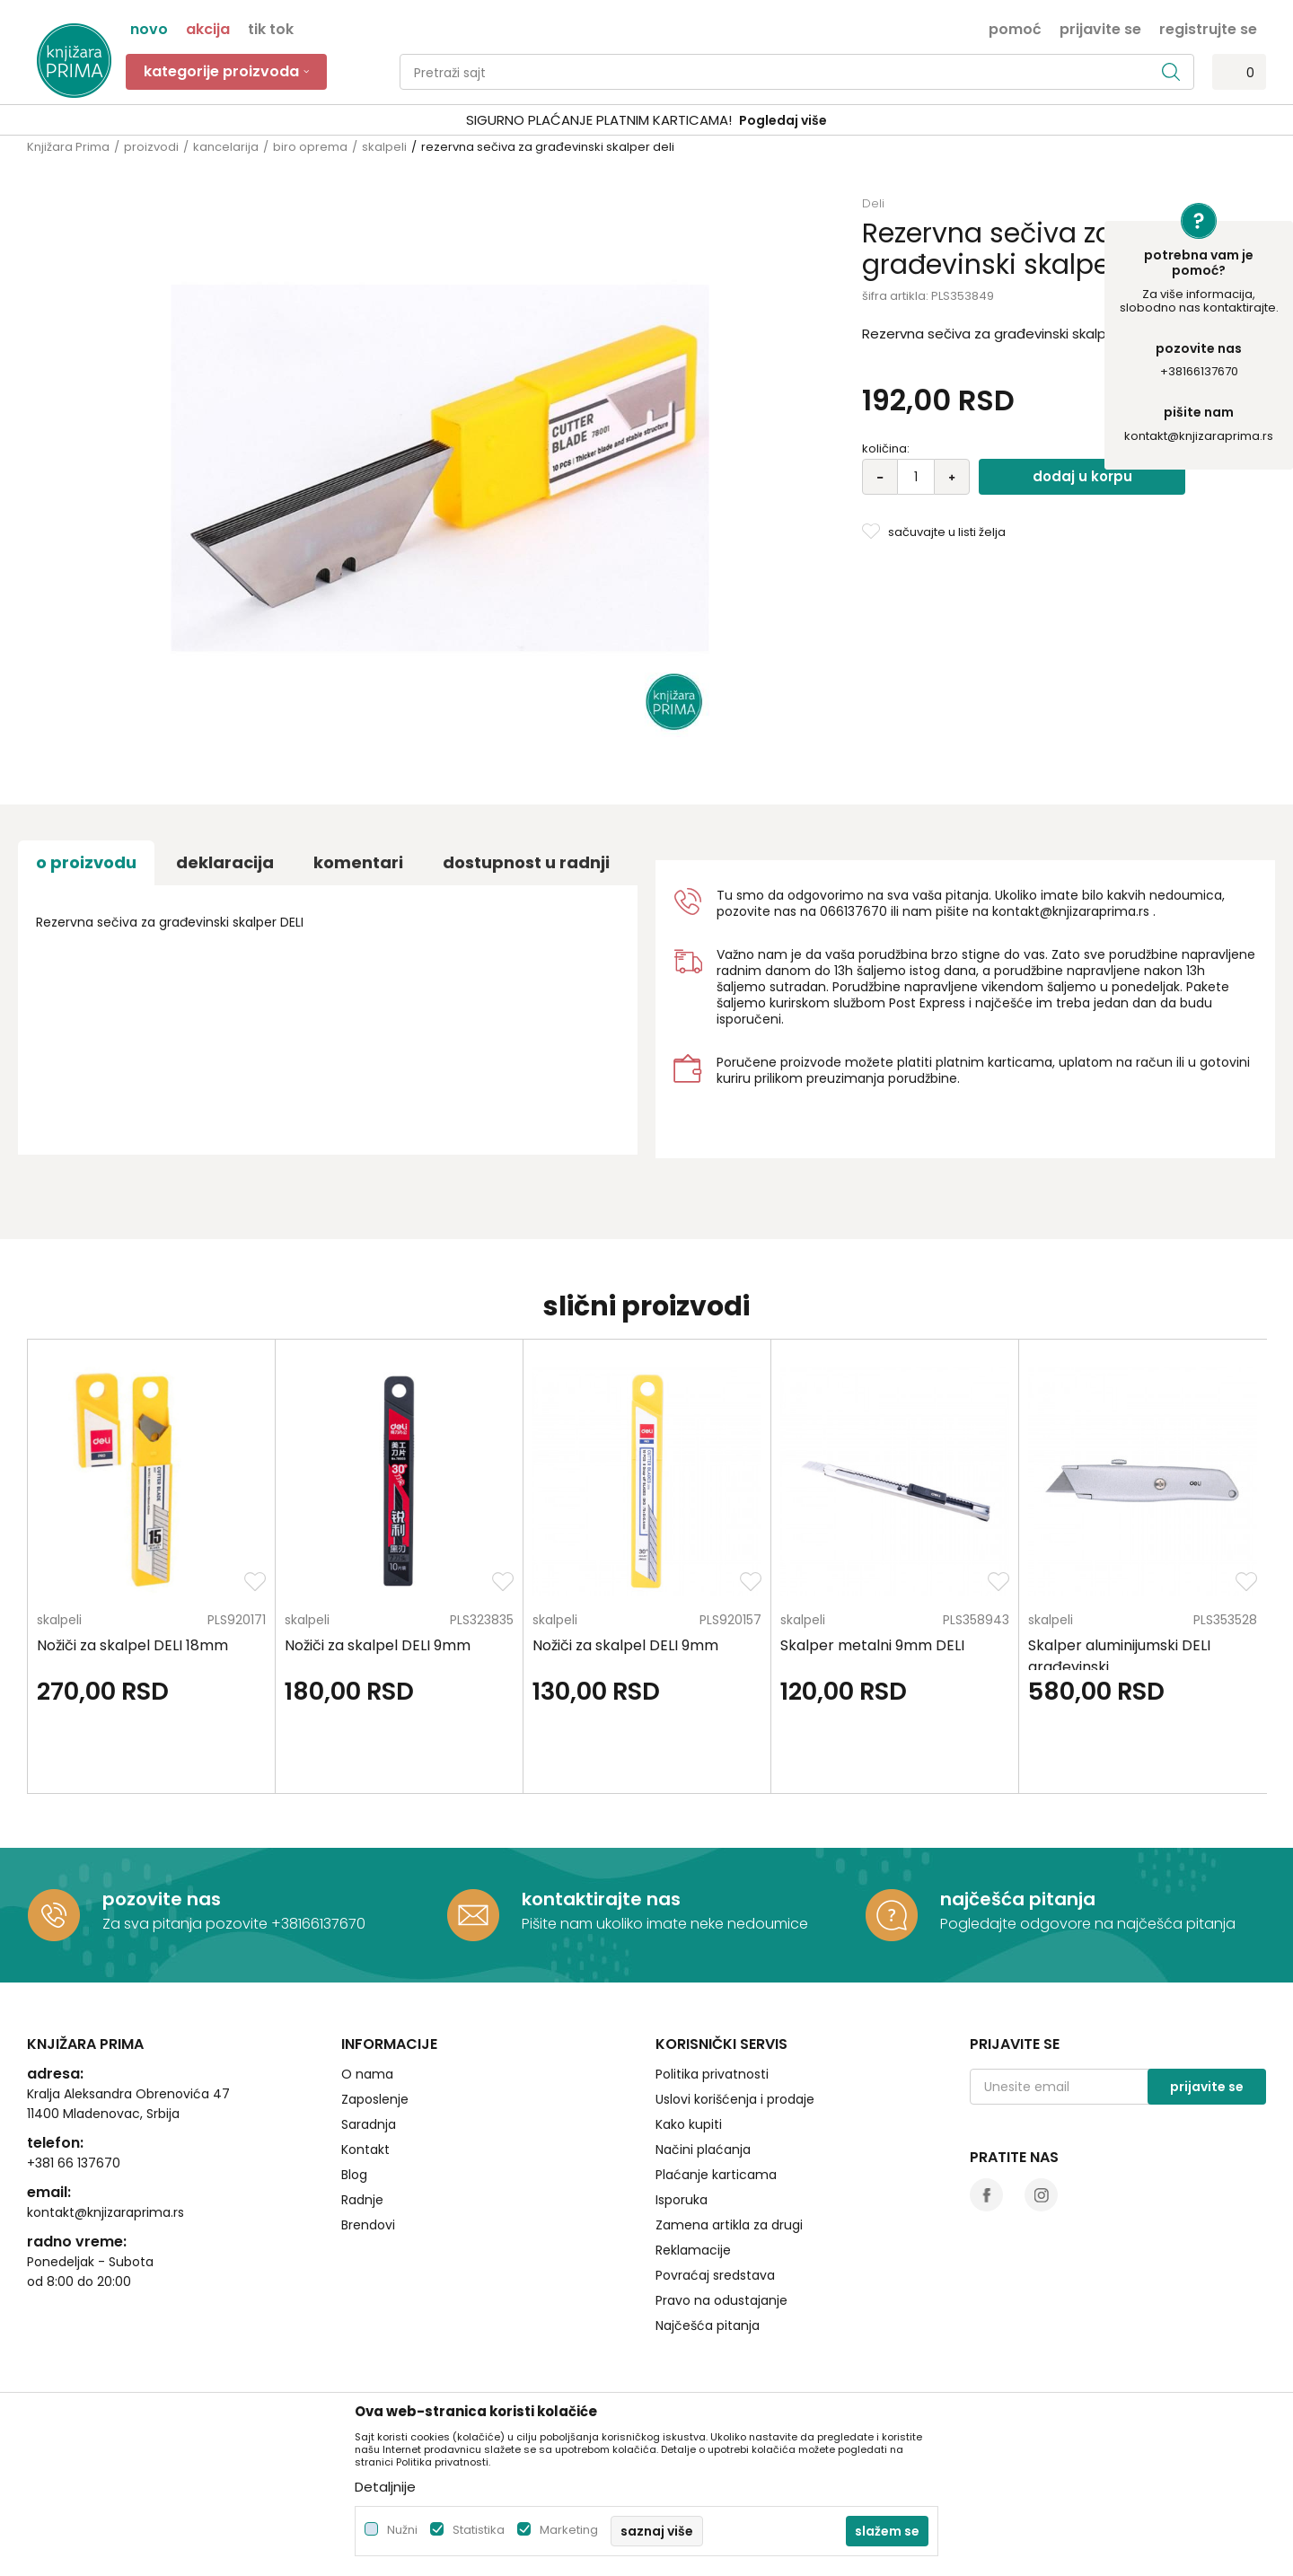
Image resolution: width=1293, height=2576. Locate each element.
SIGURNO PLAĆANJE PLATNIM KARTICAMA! (599, 119)
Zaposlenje (375, 2099)
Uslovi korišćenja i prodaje (734, 2099)
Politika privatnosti (712, 2074)
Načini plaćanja (703, 2149)
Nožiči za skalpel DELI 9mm (378, 1645)
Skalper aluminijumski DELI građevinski (1119, 1656)
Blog (354, 2175)
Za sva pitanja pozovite (186, 1923)
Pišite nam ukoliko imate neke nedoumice (665, 1923)
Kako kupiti (688, 2124)
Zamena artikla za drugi (729, 2225)
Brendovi (368, 2225)
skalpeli (384, 146)
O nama (367, 2074)
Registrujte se (1208, 28)
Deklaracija (225, 862)
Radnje (362, 2200)
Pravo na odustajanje (721, 2300)
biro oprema (310, 146)
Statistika (479, 2529)
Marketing (569, 2529)
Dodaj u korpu (1082, 476)
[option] (646, 120)
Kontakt (365, 2149)
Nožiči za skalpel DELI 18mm (132, 1645)
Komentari (358, 862)
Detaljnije (385, 2486)
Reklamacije (693, 2250)
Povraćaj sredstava (715, 2275)
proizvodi (151, 146)
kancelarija (226, 146)
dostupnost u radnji (526, 862)
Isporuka (681, 2200)
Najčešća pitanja (707, 2325)
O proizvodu (86, 862)
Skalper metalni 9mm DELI (872, 1645)
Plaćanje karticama (716, 2175)
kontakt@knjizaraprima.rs (1198, 435)
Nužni (402, 2529)
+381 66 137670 (73, 2163)
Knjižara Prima (68, 146)
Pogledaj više (783, 120)
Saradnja (368, 2124)
